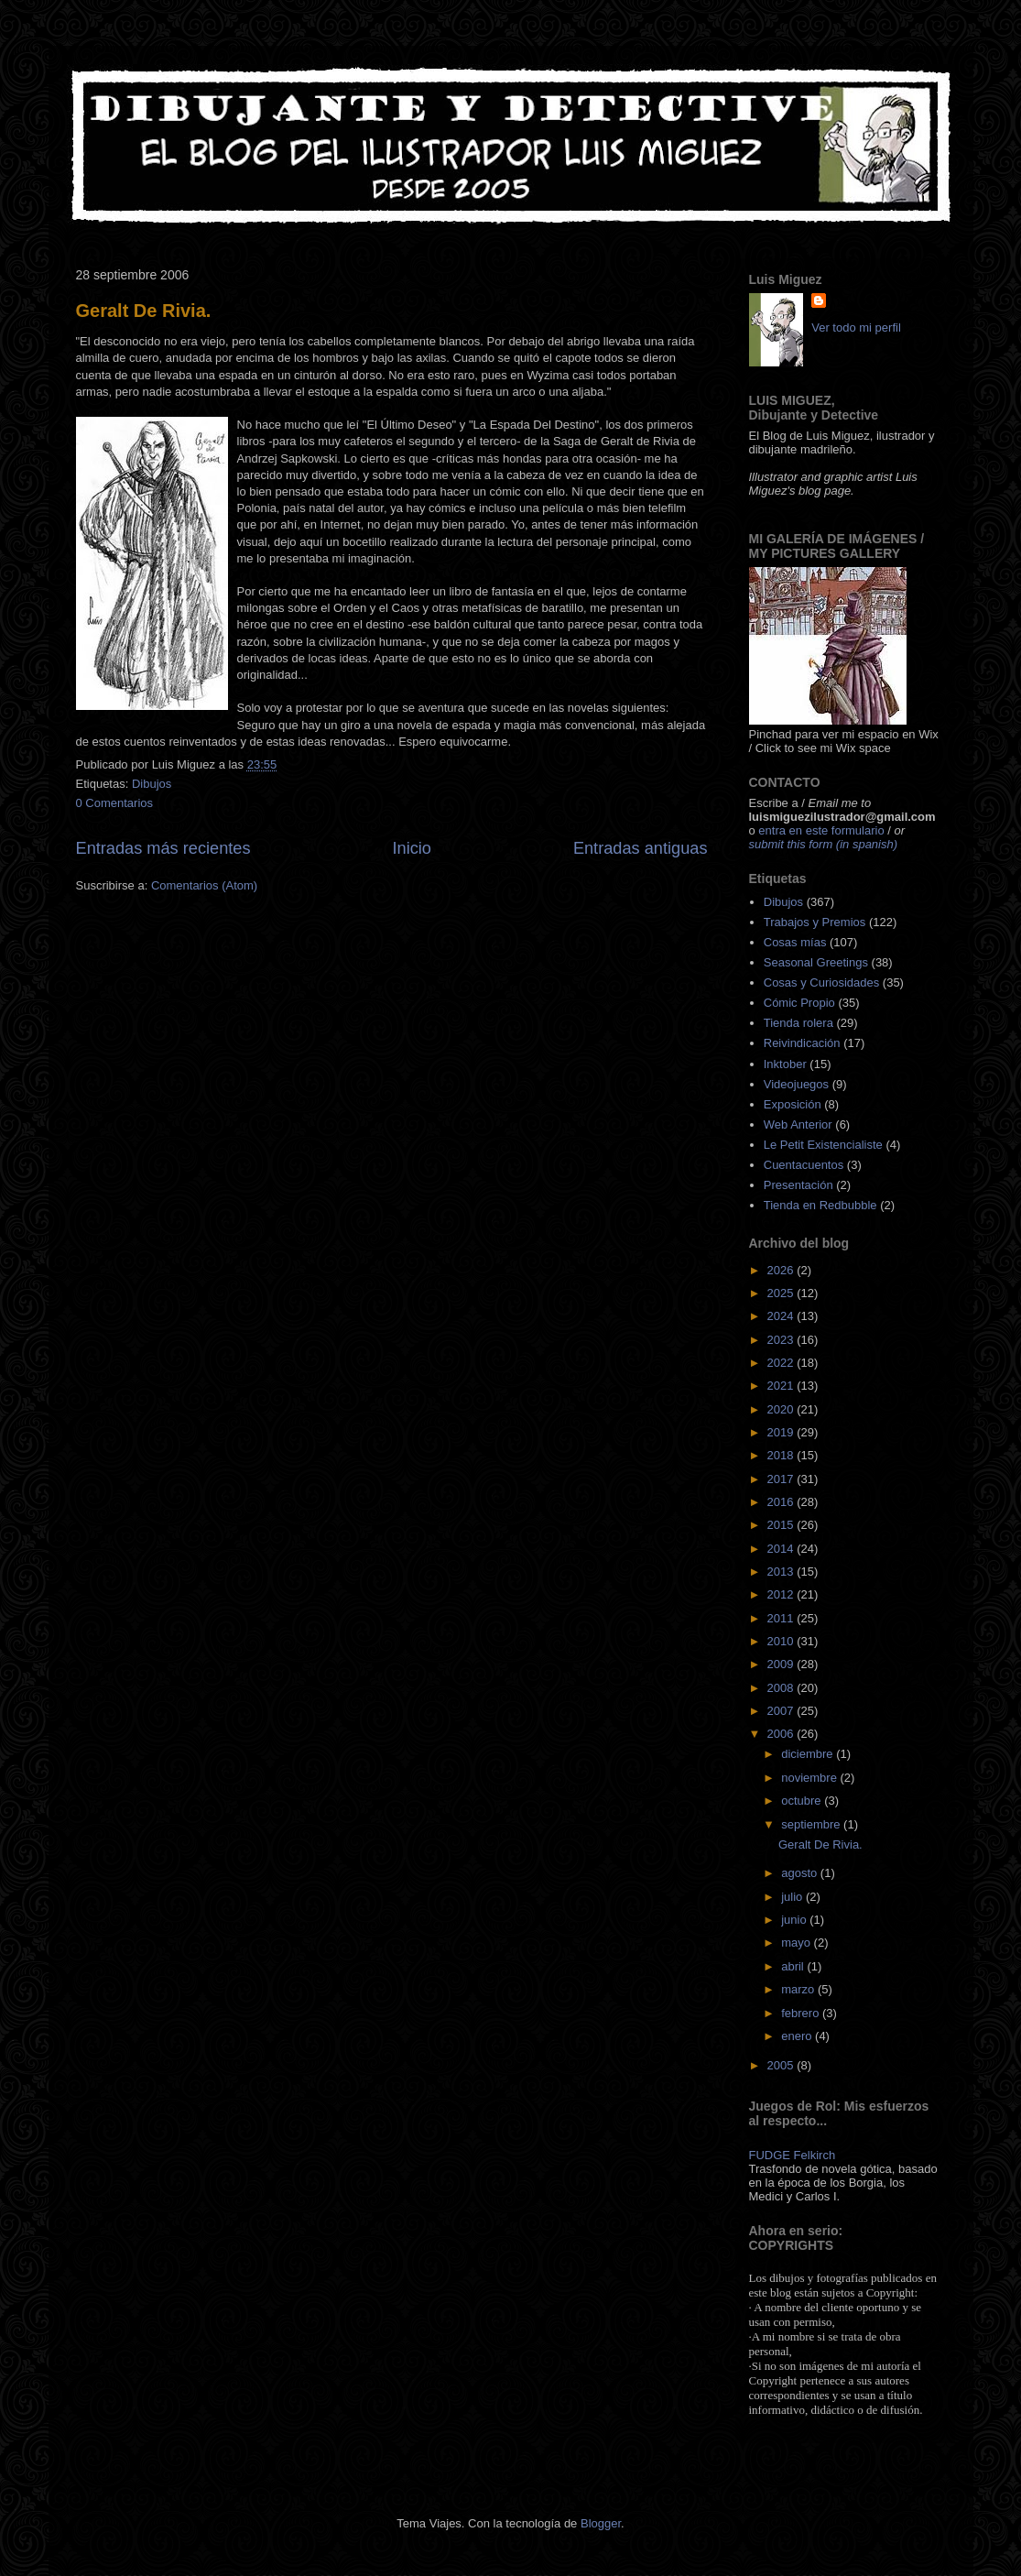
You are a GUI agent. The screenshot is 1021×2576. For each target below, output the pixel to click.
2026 (782, 1270)
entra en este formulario (821, 830)
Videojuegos (796, 1084)
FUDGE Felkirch (792, 2155)
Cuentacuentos (803, 1165)
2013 (782, 1571)
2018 (782, 1455)
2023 (782, 1340)
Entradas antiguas (640, 848)
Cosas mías (795, 942)
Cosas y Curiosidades (821, 982)
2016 (782, 1502)
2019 (782, 1432)
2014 (782, 1548)
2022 (782, 1363)
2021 (782, 1385)
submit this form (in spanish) (823, 844)
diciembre (808, 1754)
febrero (801, 2013)
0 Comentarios (115, 803)
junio (795, 1920)
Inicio (411, 848)
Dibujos (151, 784)
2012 (782, 1594)
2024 (782, 1316)
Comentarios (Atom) (204, 885)
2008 (782, 1688)
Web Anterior (798, 1124)
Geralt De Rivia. (144, 310)
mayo (797, 1942)
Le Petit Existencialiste (823, 1145)
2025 (782, 1293)
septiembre (812, 1824)
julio (793, 1897)
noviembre (810, 1778)
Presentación (798, 1185)
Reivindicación (802, 1043)
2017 (782, 1479)
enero (798, 2036)
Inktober (785, 1064)
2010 (782, 1641)
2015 (782, 1525)
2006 (782, 1734)
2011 (782, 1618)
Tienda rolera (798, 1023)
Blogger (601, 2523)
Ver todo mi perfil (856, 327)
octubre (802, 1800)
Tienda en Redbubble (820, 1205)
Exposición (792, 1104)
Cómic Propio (799, 1003)
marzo (799, 1989)
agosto (800, 1873)
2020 (782, 1409)
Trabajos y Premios (815, 922)
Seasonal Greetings (816, 962)
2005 (782, 2065)
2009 (782, 1664)
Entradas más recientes (163, 848)
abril (794, 1966)
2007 (782, 1711)
